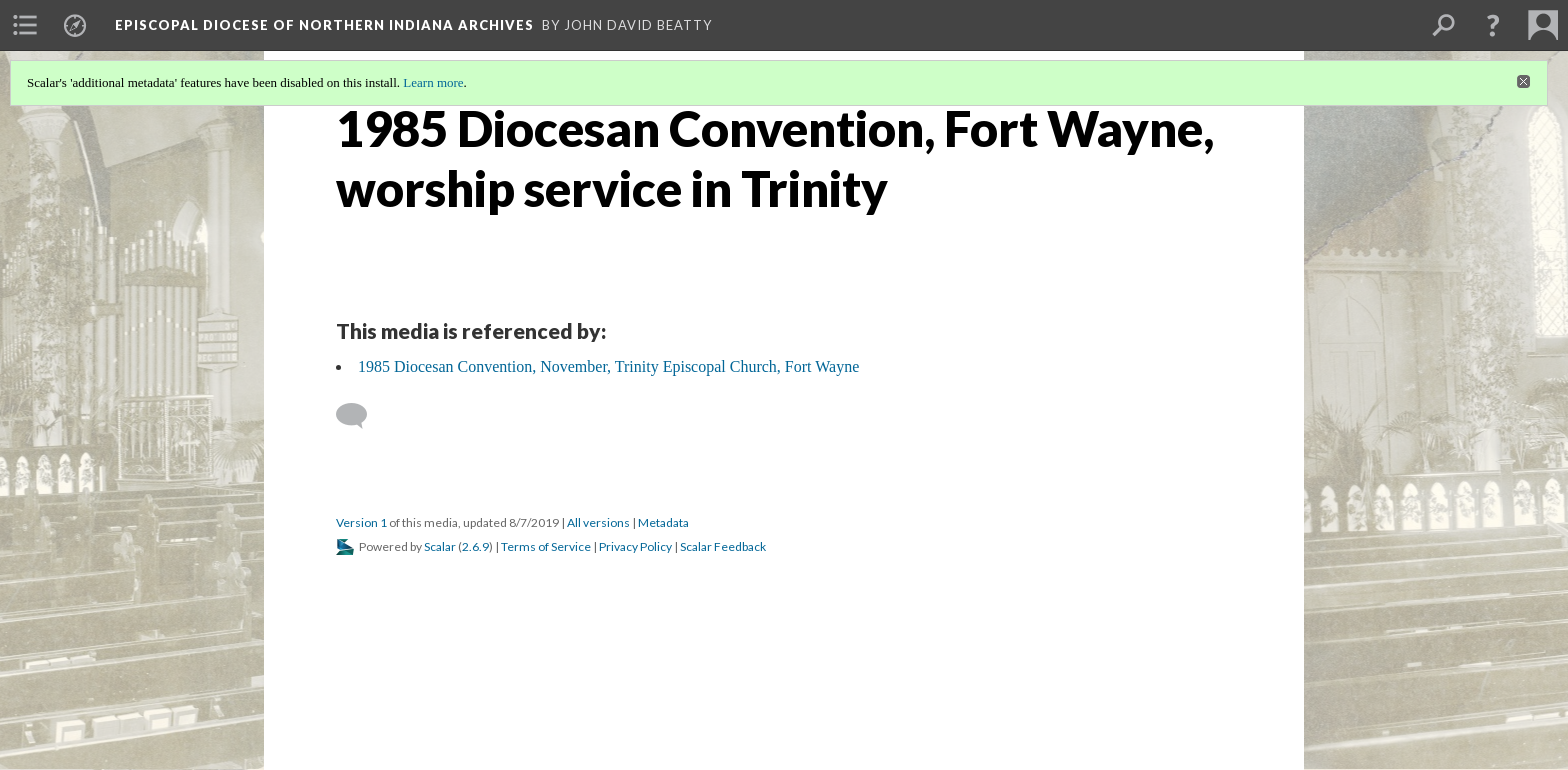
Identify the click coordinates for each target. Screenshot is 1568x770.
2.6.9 (475, 546)
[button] (1493, 25)
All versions (598, 522)
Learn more (433, 82)
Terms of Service (546, 546)
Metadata (663, 522)
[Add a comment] (360, 416)
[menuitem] (25, 25)
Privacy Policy (635, 546)
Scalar (440, 546)
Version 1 (361, 522)
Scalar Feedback (723, 546)
